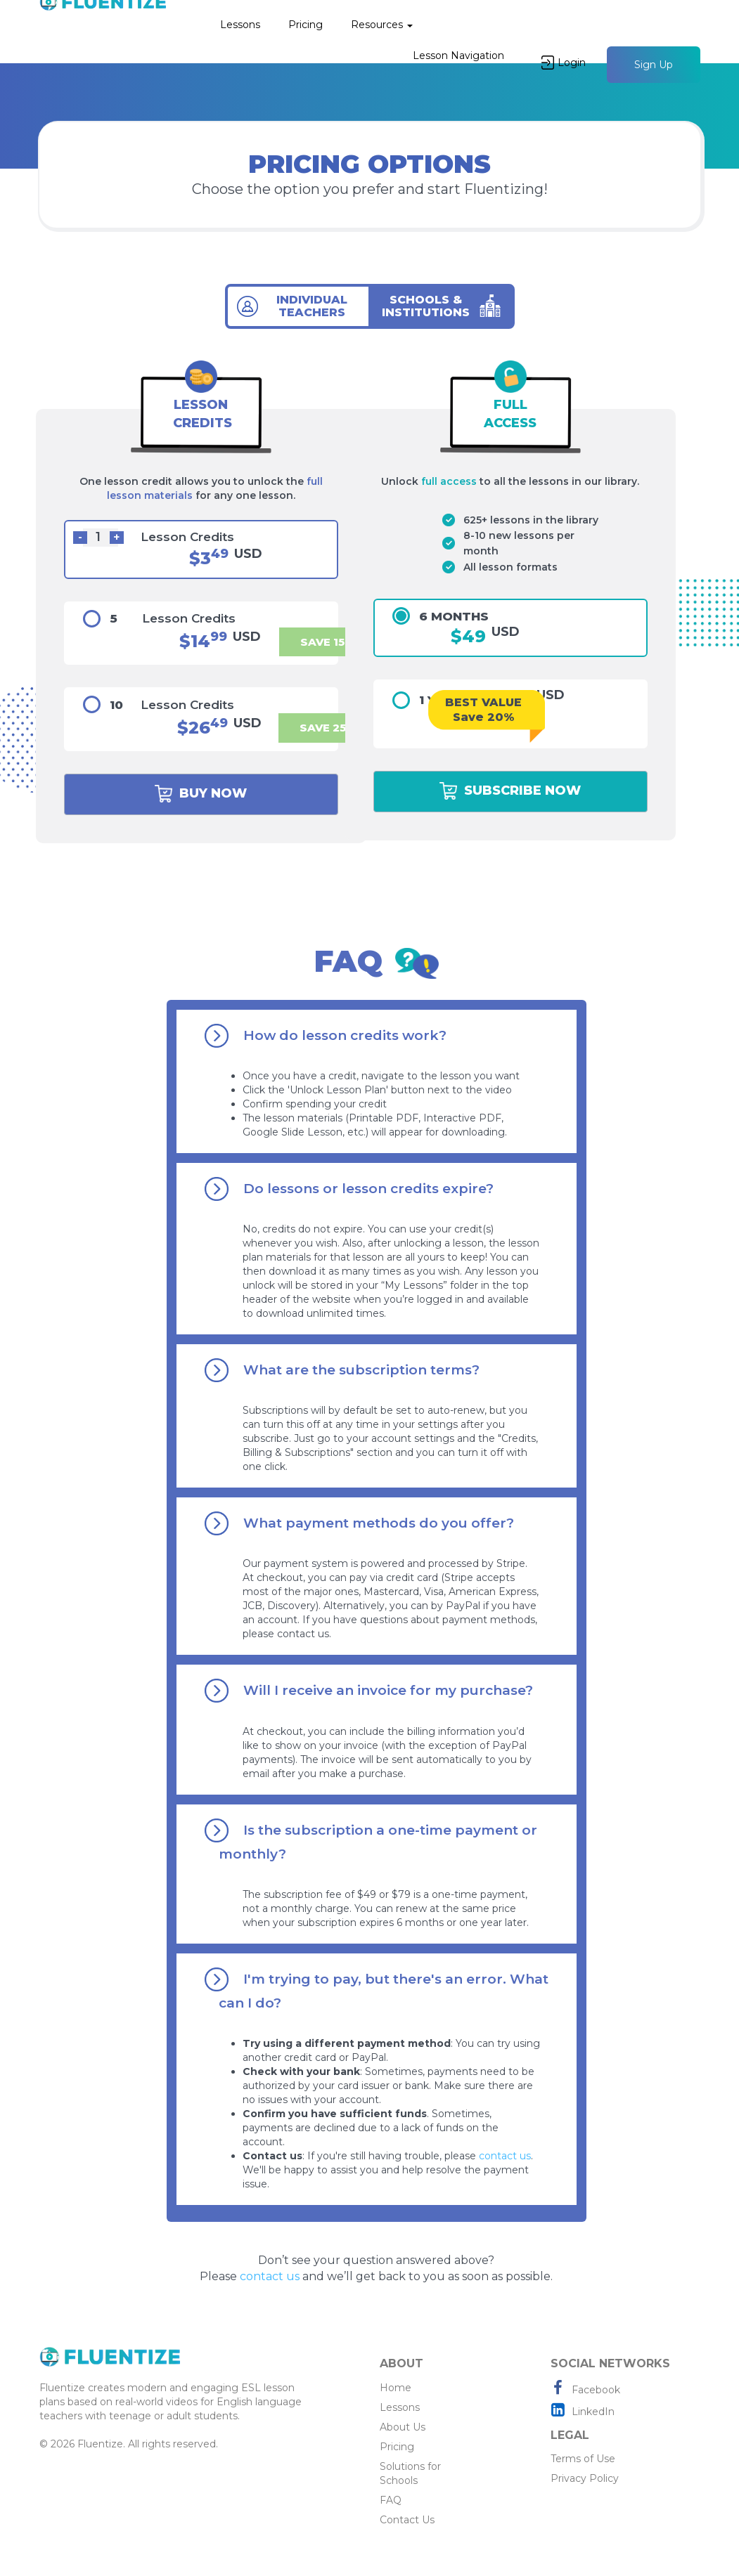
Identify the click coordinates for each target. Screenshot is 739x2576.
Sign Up (653, 64)
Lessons (240, 24)
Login (563, 63)
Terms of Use (583, 2458)
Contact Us (407, 2519)
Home (395, 2387)
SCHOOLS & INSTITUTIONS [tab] (426, 306)
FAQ (390, 2500)
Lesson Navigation (458, 55)
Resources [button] (382, 24)
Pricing (305, 24)
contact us (505, 2155)
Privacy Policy (585, 2478)
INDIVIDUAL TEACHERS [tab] (311, 306)
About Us (402, 2427)
